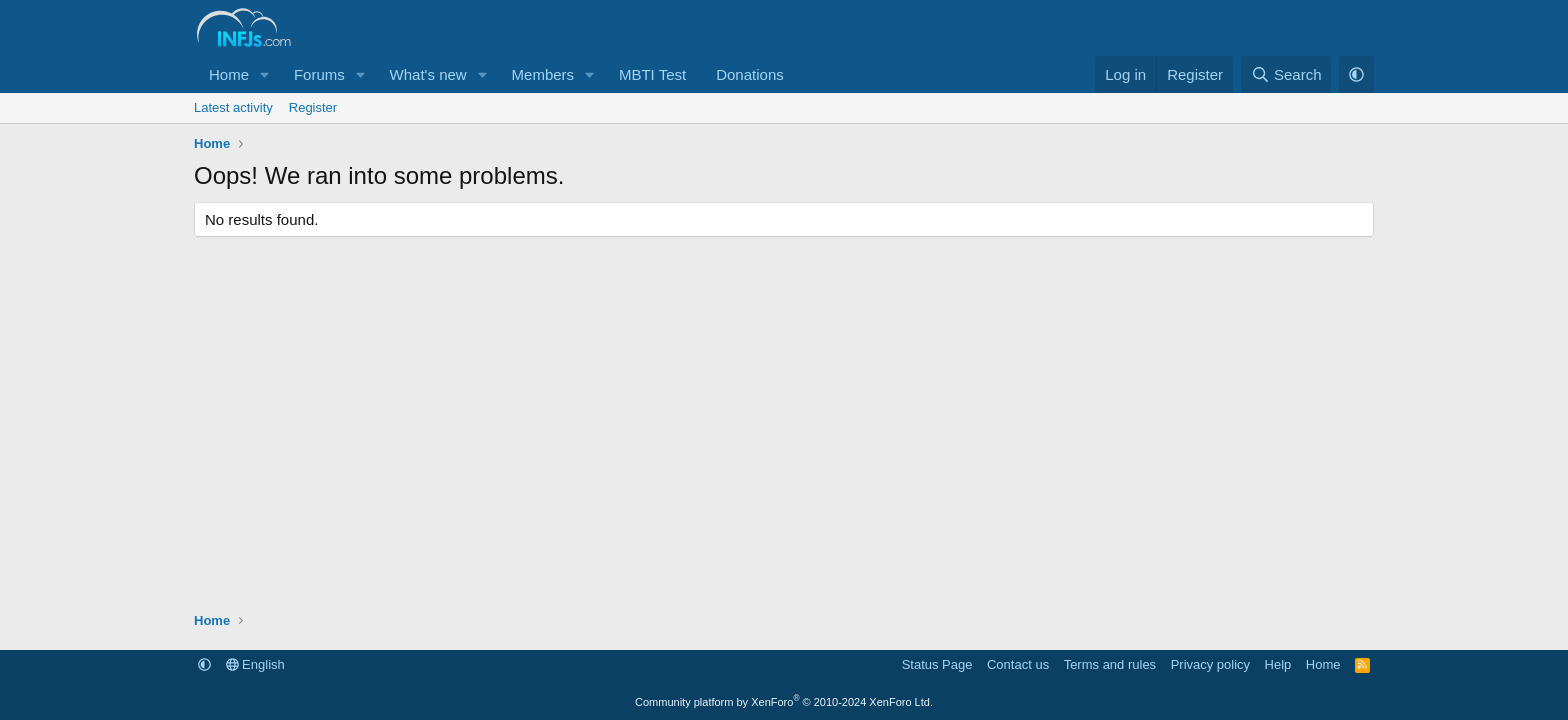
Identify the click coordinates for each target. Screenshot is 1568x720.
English (255, 664)
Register (313, 107)
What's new (428, 74)
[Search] (1286, 74)
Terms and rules (1110, 664)
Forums (319, 74)
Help (1278, 664)
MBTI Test (652, 74)
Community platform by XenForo (784, 702)
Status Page (937, 664)
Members (543, 74)
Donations (750, 74)
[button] (265, 74)
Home (229, 74)
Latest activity (233, 107)
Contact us (1018, 664)
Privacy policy (1210, 664)
